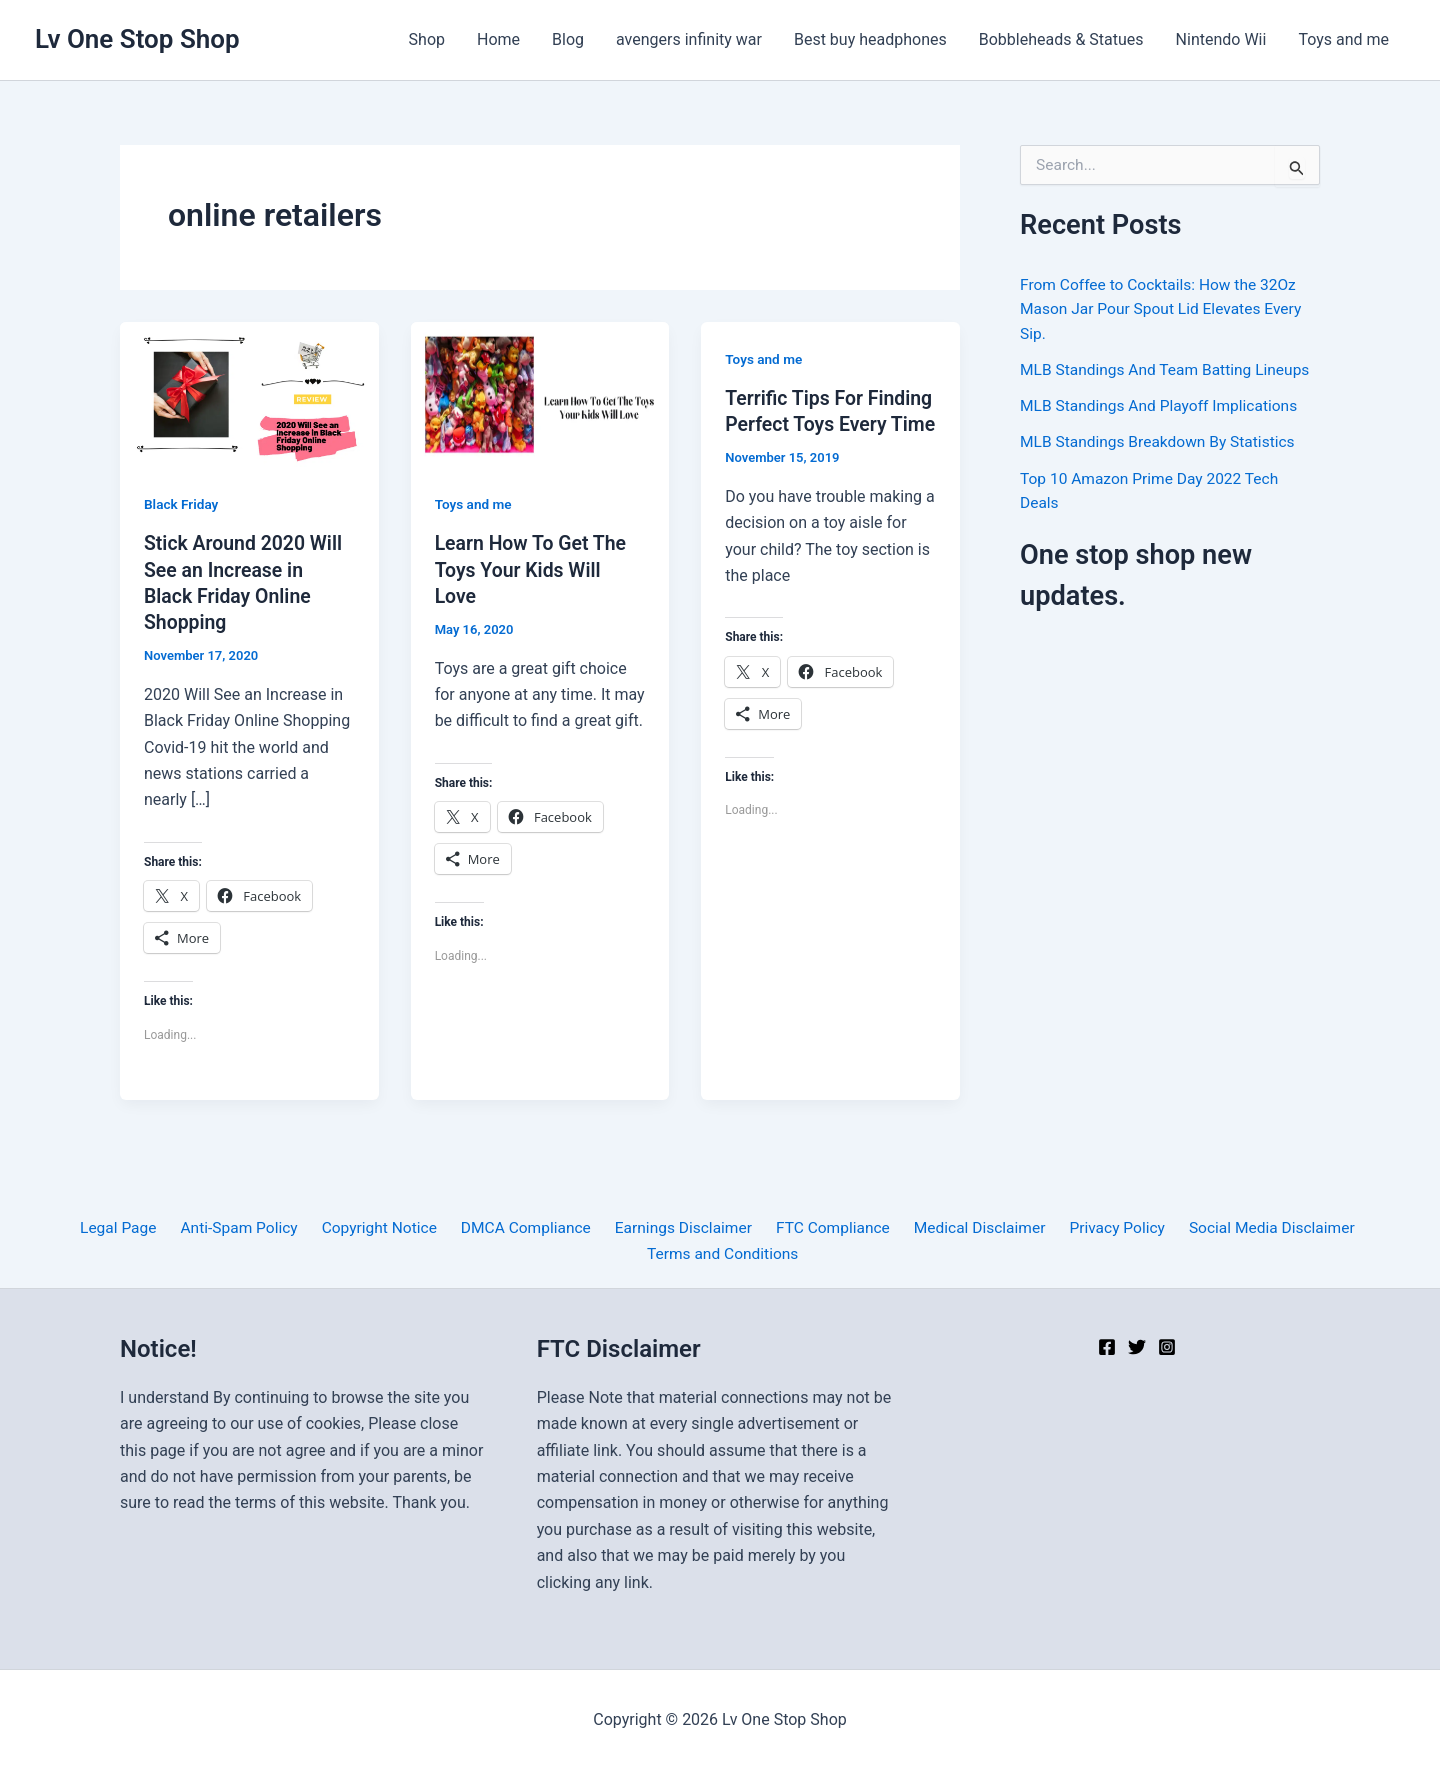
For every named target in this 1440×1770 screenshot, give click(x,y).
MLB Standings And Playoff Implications (1163, 404)
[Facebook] (1107, 1347)
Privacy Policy (1102, 1227)
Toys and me (1343, 39)
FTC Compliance (826, 1227)
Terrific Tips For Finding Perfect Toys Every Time (817, 424)
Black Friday (182, 504)
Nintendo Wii (1221, 39)
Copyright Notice (384, 1227)
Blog (568, 39)
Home (498, 39)
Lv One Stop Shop (137, 39)
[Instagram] (1167, 1347)
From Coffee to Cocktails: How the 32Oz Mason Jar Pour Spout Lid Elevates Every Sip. (1165, 308)
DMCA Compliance (527, 1227)
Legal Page (133, 1227)
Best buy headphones (870, 39)
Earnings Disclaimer (680, 1227)
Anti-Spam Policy (249, 1227)
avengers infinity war (689, 39)
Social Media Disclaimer (1252, 1227)
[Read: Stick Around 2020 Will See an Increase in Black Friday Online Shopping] (249, 393)
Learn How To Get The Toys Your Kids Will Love (533, 569)
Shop (427, 39)
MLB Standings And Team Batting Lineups (1169, 368)
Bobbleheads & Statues (1061, 39)
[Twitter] (1137, 1347)
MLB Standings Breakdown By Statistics (1161, 440)
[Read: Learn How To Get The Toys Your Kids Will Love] (540, 393)
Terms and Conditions (724, 1253)
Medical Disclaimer (969, 1227)
